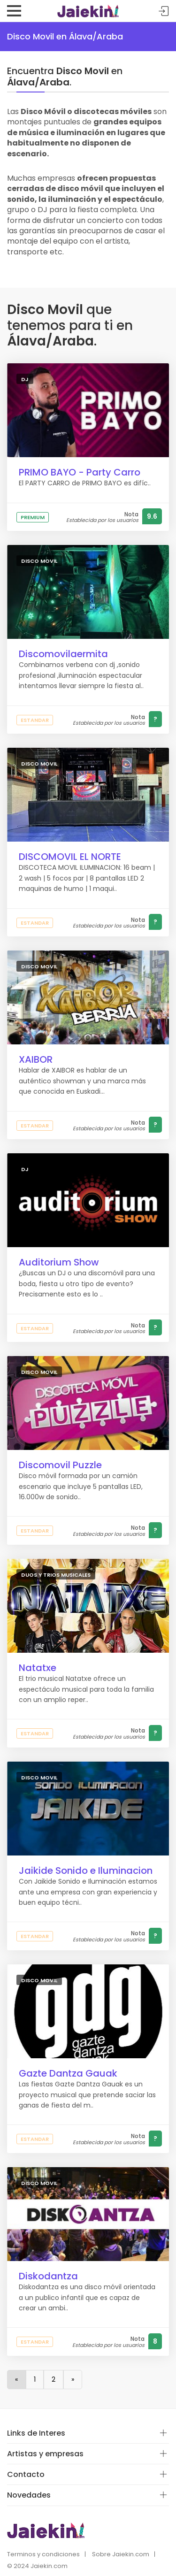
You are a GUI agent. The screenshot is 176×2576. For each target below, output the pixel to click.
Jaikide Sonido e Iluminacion (86, 1870)
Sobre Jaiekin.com (120, 2554)
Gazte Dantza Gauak (68, 2073)
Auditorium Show (59, 1262)
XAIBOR (36, 1059)
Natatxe (37, 1667)
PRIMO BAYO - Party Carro (79, 472)
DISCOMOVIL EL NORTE (70, 856)
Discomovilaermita (63, 653)
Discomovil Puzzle (60, 1465)
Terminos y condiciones (43, 2554)
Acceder (164, 11)
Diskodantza (48, 2276)
